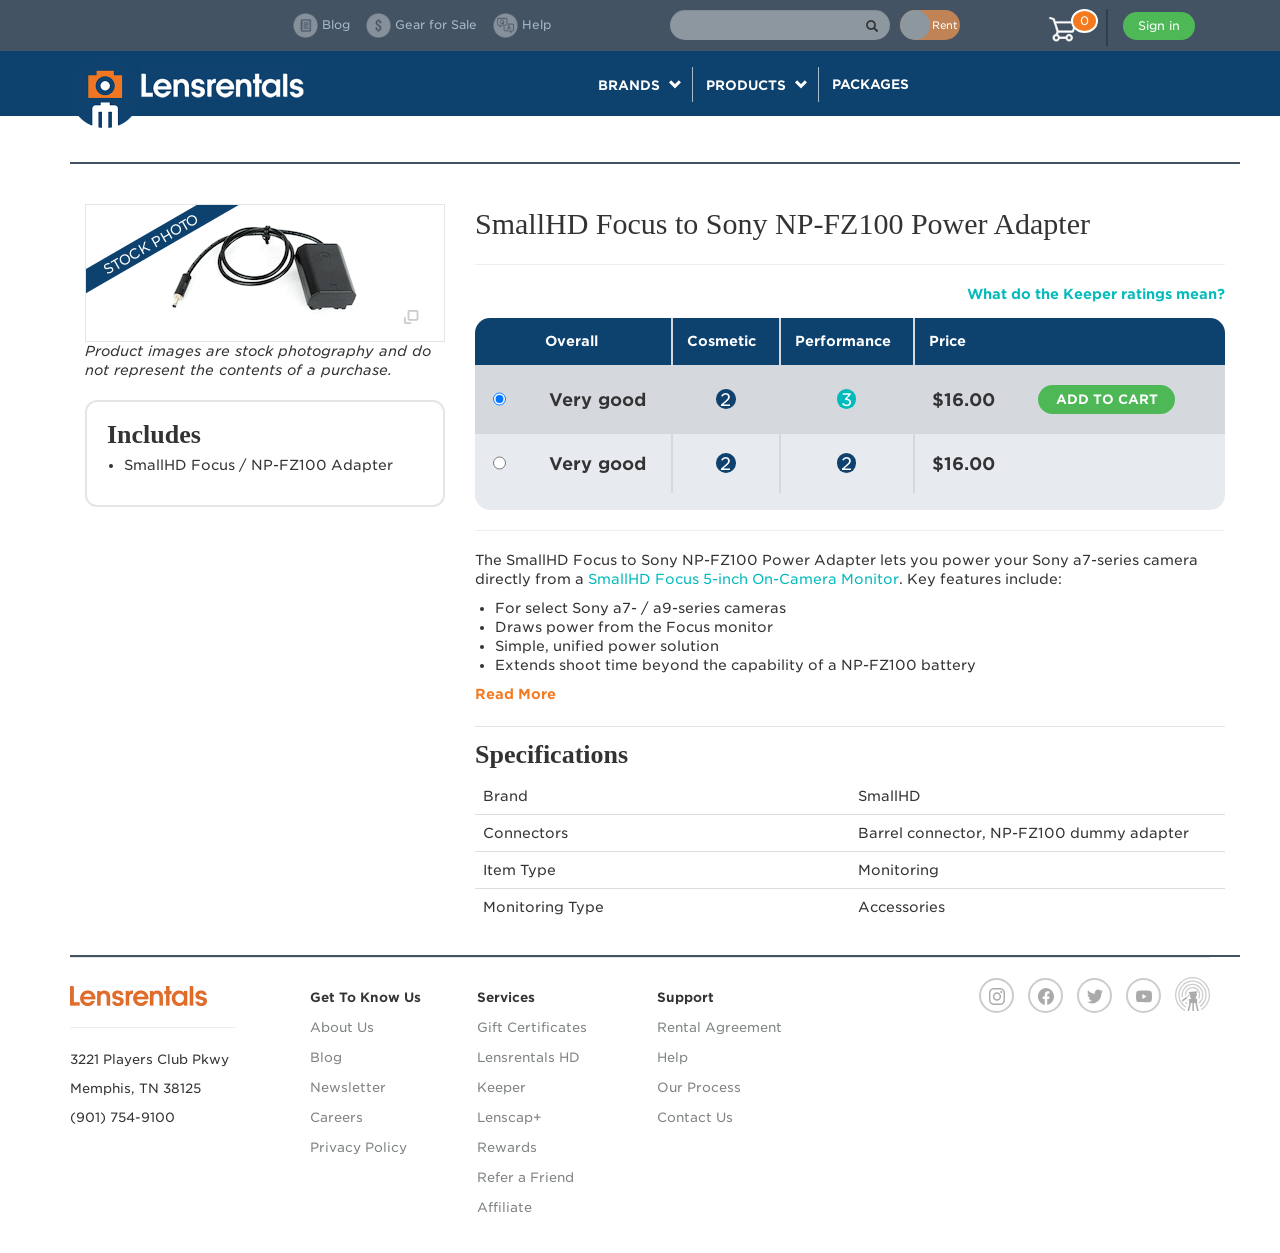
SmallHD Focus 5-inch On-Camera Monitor (743, 579)
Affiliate (504, 1207)
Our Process (699, 1087)
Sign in (1159, 25)
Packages (870, 84)
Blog (326, 1057)
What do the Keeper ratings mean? (1096, 294)
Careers (336, 1117)
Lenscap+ (509, 1117)
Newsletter (348, 1087)
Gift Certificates (532, 1027)
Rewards (507, 1147)
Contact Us (695, 1117)
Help (672, 1057)
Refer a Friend (525, 1177)
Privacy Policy (358, 1147)
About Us (342, 1027)
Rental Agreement (719, 1027)
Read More (515, 694)
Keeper (501, 1087)
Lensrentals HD (528, 1057)
